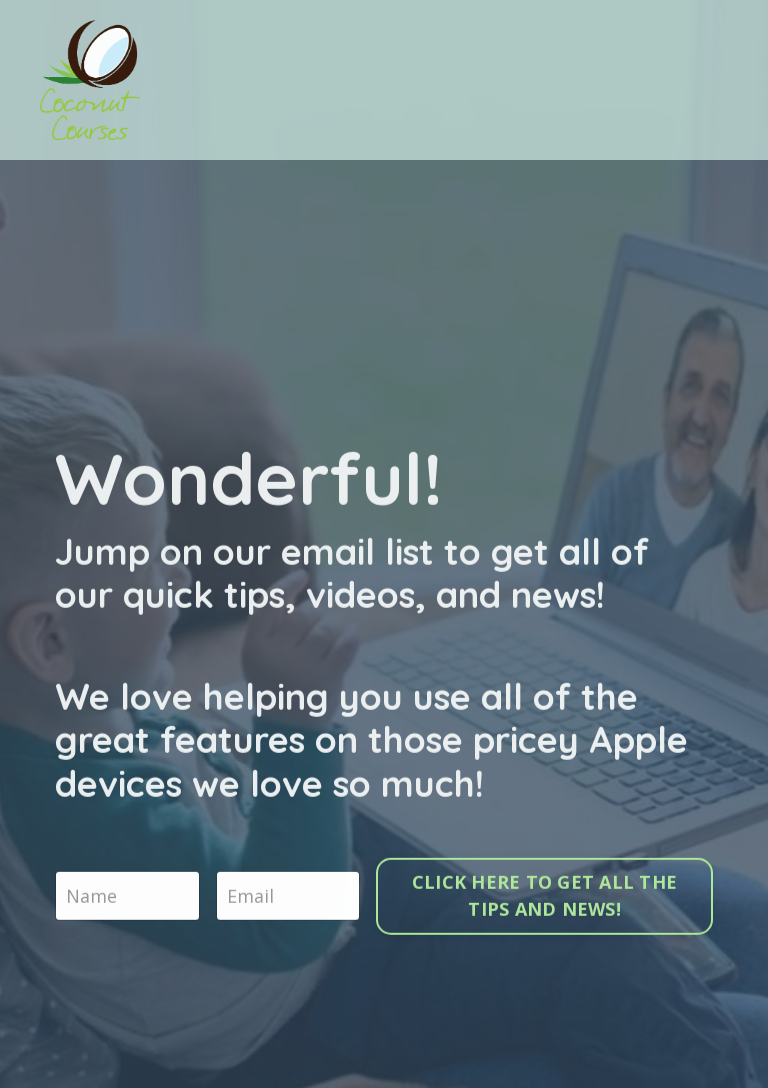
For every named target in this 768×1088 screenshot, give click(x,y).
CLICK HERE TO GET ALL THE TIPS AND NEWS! (544, 897)
